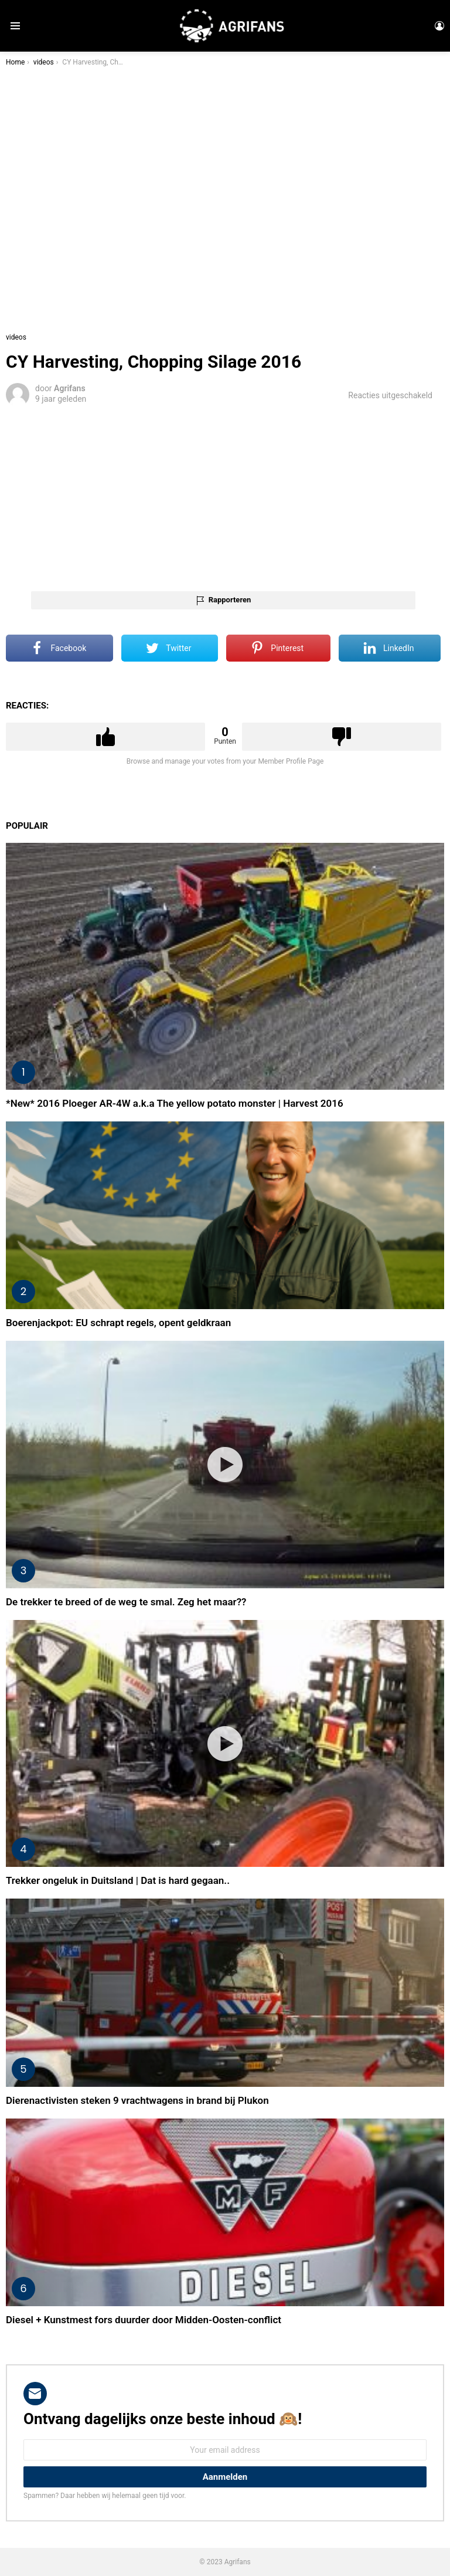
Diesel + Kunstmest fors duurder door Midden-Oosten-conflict (143, 2320)
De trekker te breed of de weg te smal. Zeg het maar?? (126, 1602)
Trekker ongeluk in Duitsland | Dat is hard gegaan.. (118, 1880)
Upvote (105, 737)
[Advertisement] (225, 497)
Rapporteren (230, 599)
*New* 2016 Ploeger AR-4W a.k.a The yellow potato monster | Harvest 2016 (174, 1103)
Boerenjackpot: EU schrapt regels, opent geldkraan (118, 1322)
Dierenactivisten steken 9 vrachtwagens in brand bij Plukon (137, 2100)
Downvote (341, 737)
